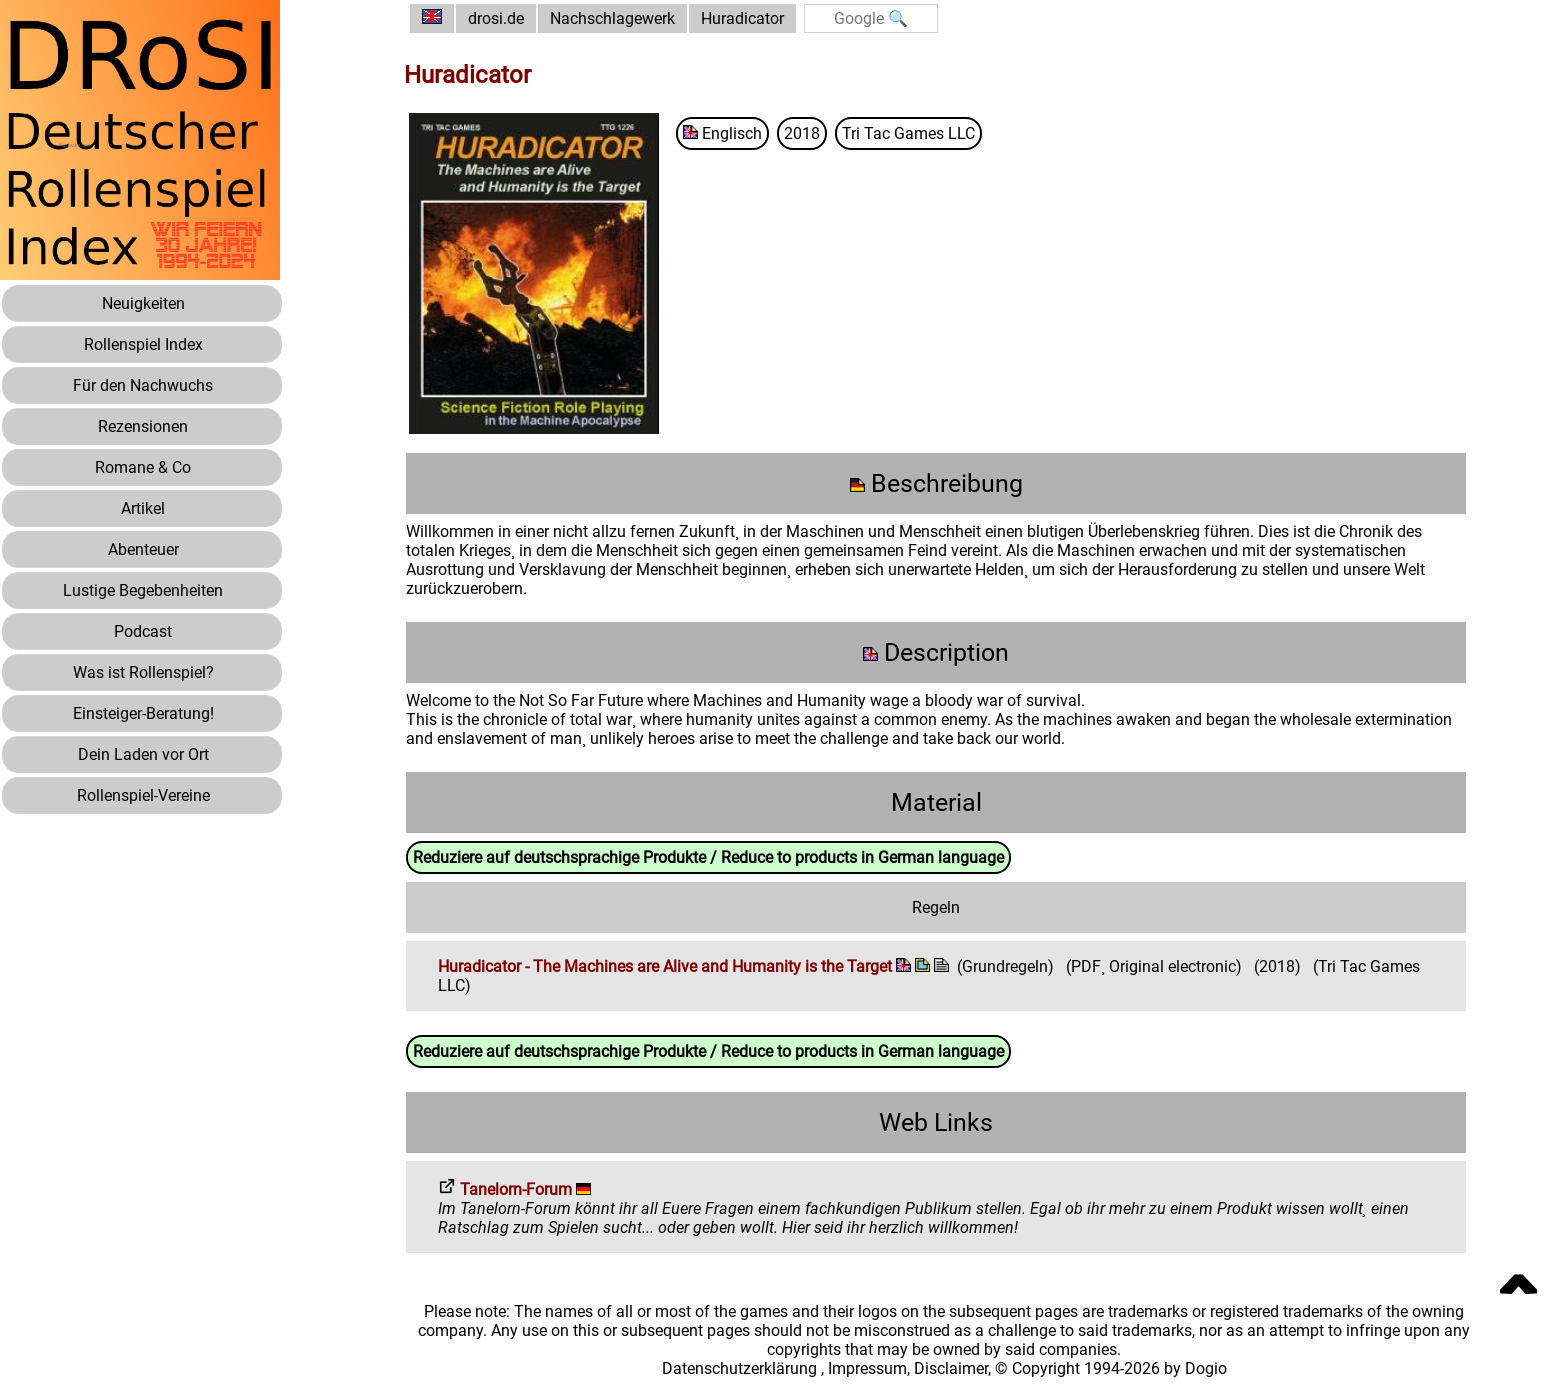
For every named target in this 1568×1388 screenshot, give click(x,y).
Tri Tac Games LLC (908, 133)
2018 (802, 133)
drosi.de (496, 18)
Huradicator (742, 18)
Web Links (936, 1122)
